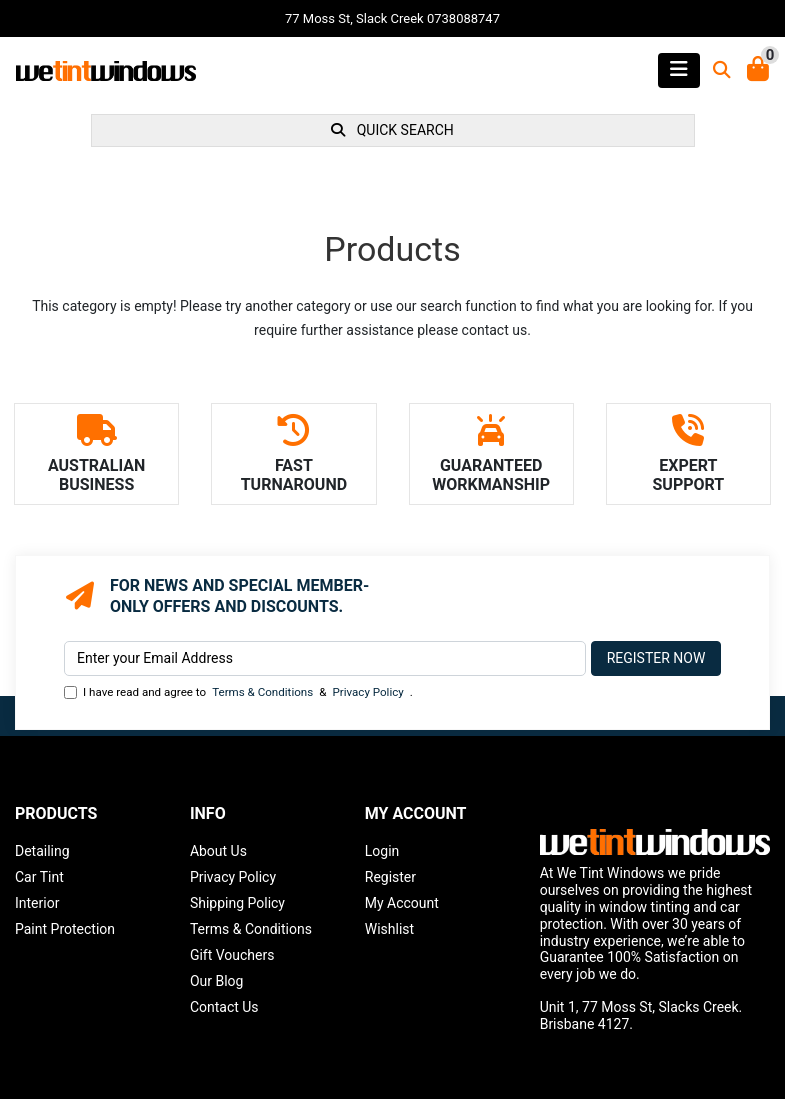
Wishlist (389, 929)
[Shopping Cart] (758, 70)
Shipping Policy (237, 903)
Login (382, 851)
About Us (218, 851)
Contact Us (224, 1007)
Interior (37, 903)
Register (390, 877)
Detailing (42, 851)
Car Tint (39, 877)
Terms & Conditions (262, 692)
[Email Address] (325, 658)
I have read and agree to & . (238, 692)
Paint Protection (65, 929)
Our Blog (217, 981)
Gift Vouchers (232, 955)
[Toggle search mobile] (716, 70)
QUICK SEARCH (392, 130)
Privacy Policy (367, 692)
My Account (402, 903)
